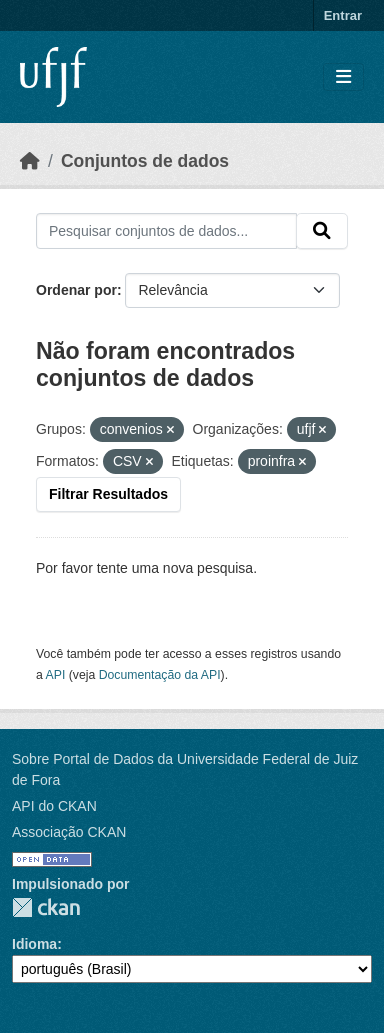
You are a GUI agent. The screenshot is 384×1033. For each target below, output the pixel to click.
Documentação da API (160, 675)
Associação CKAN (69, 832)
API (56, 675)
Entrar (343, 15)
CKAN (46, 907)
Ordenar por (76, 290)
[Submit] (322, 231)
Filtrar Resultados (108, 494)
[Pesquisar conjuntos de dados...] (166, 231)
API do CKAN (54, 806)
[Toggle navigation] (343, 77)
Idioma (34, 944)
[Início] (30, 161)
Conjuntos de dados (145, 161)
